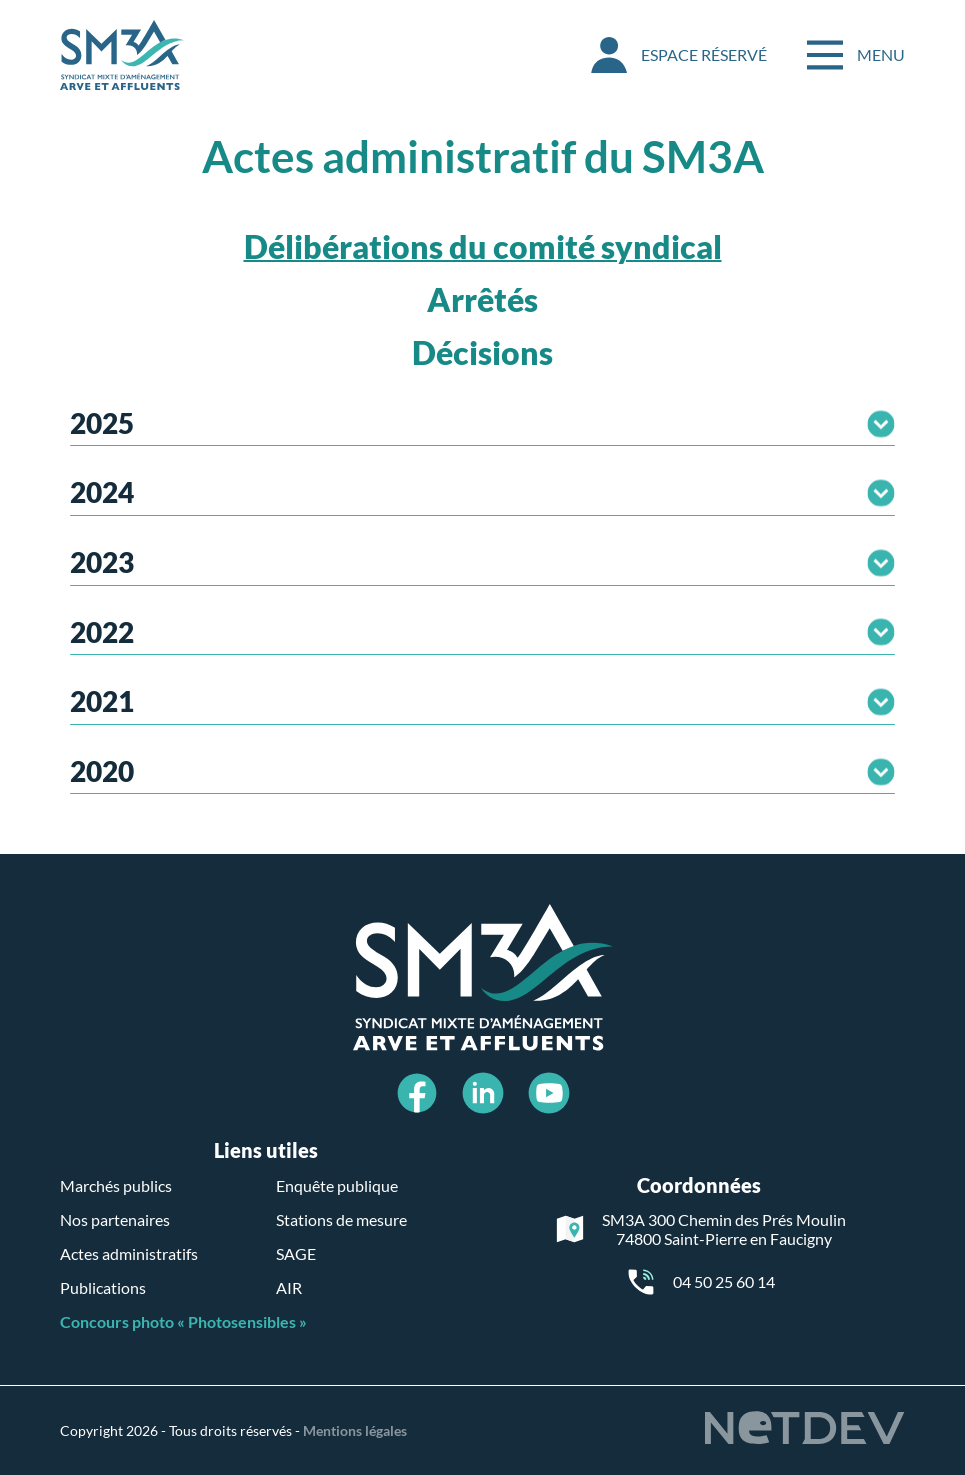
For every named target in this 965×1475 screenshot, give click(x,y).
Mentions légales (355, 1430)
